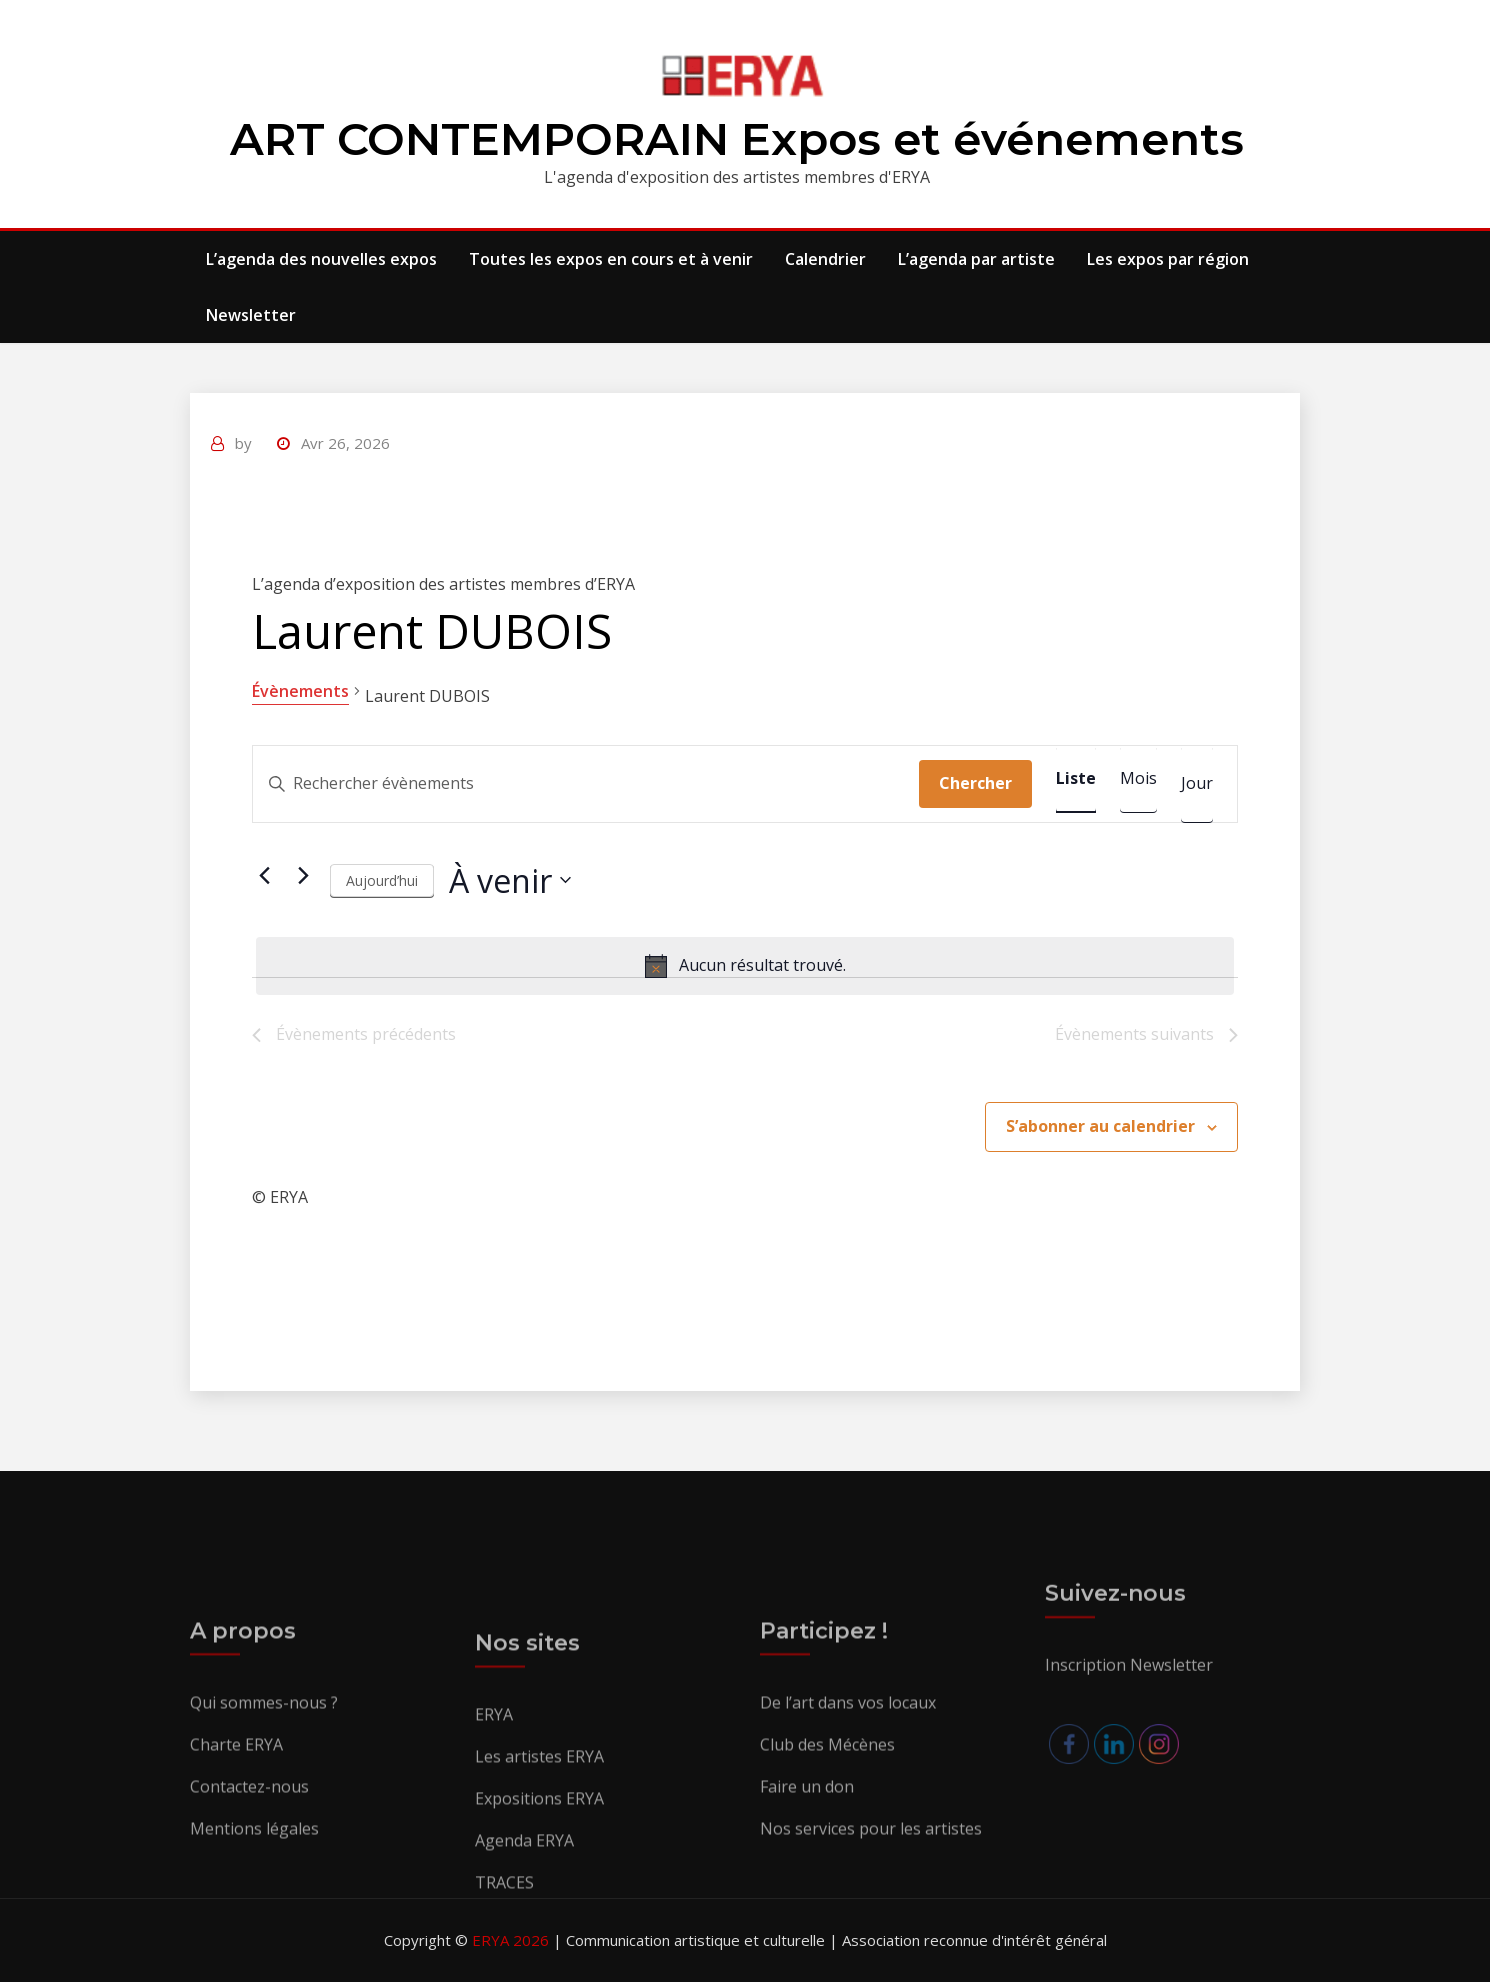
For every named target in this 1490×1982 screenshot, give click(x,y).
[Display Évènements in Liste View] (1076, 779)
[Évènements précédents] (264, 875)
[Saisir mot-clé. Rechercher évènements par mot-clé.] (586, 784)
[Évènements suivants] (303, 875)
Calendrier (825, 259)
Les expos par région (1168, 259)
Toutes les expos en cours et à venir (611, 259)
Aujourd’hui (382, 880)
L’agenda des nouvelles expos (321, 259)
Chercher (975, 783)
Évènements (300, 691)
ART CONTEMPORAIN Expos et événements (737, 138)
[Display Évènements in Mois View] (1138, 779)
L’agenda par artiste (976, 259)
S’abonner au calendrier (1100, 1126)
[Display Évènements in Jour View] (1197, 784)
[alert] (745, 966)
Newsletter (251, 315)
